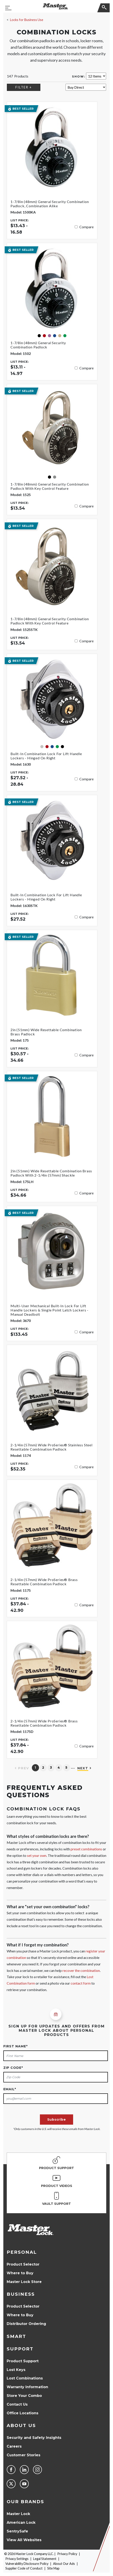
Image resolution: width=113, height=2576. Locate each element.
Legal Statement (44, 2559)
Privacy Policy (67, 2554)
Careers (14, 2446)
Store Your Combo (24, 2396)
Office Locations (22, 2413)
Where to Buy (20, 2273)
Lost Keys (16, 2370)
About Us (21, 2425)
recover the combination (81, 1970)
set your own (36, 1855)
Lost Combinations (25, 2378)
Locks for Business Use (26, 20)
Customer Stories (23, 2455)
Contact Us (17, 2404)
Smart (16, 2336)
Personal (22, 2252)
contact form (81, 1983)
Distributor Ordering (26, 2324)
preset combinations (86, 1849)
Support (20, 2349)
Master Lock (18, 2514)
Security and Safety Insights (34, 2438)
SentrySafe (17, 2531)
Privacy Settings (17, 2559)
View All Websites (24, 2540)
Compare (86, 227)
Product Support (23, 2361)
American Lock (21, 2522)
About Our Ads (64, 2564)
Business (21, 2294)
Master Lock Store (24, 2282)
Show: (78, 76)
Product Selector (23, 2264)
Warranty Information (27, 2387)
